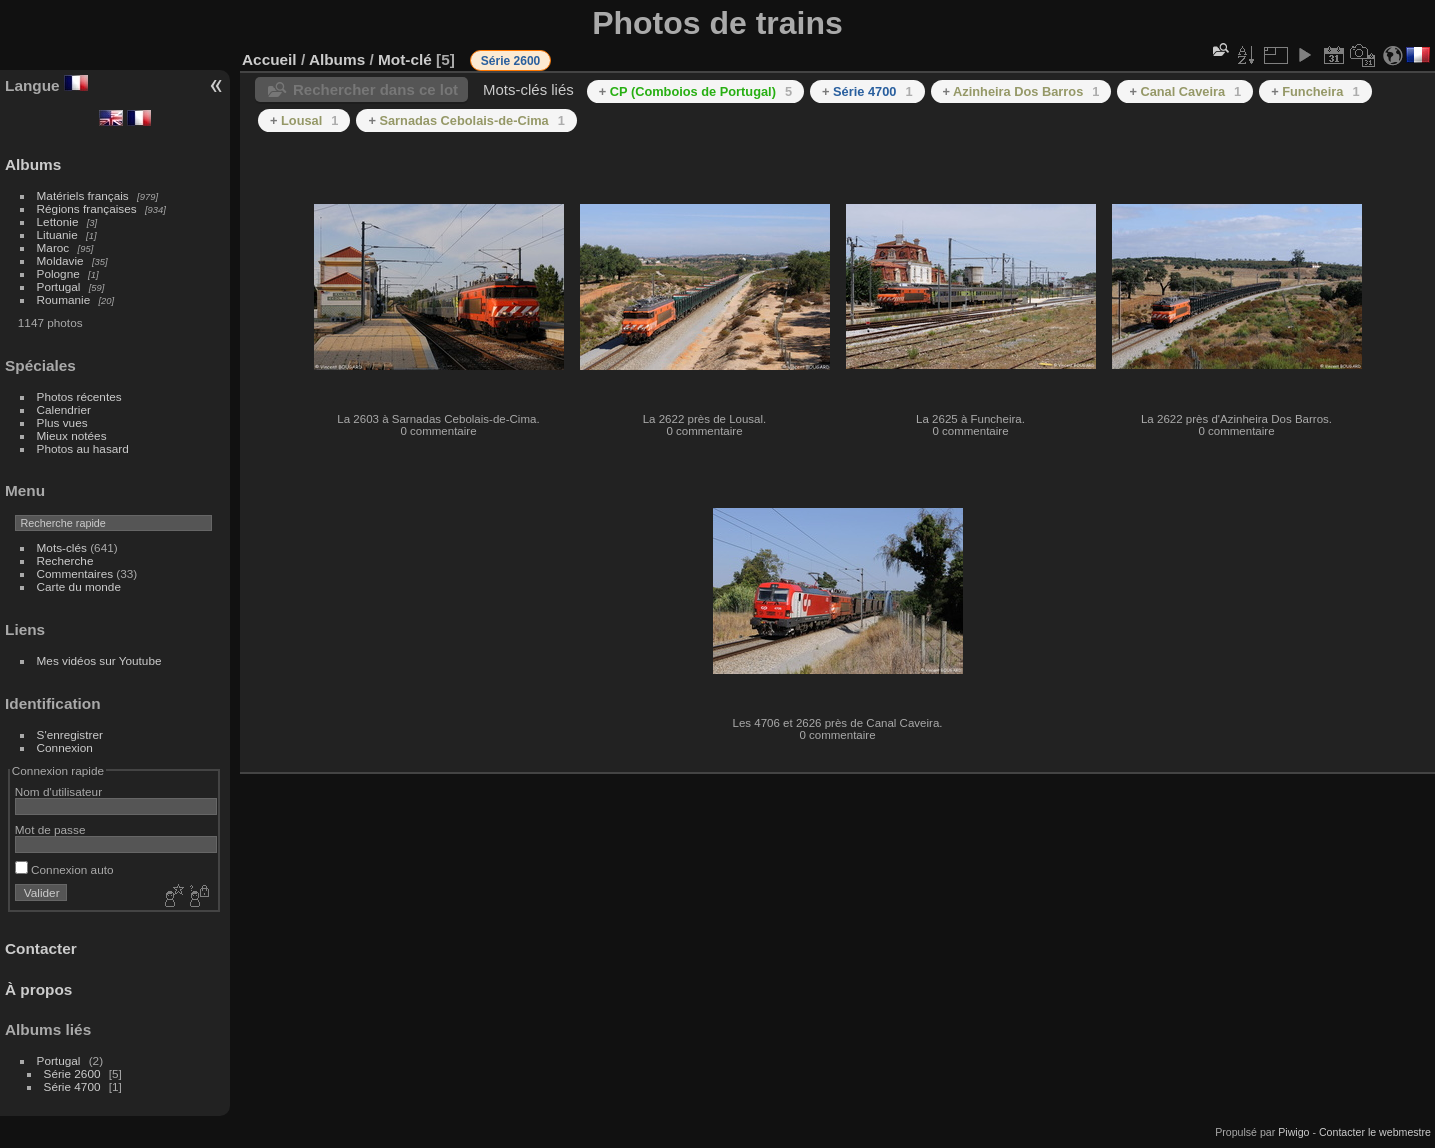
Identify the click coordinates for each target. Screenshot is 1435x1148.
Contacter (41, 948)
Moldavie (60, 260)
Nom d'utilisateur (58, 791)
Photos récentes (79, 396)
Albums (33, 164)
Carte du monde (79, 586)
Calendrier (64, 409)
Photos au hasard (83, 448)
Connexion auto (64, 869)
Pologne (58, 273)
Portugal (59, 286)
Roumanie (64, 299)
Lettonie (58, 221)
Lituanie (57, 234)
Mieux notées (72, 435)
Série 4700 (72, 1086)
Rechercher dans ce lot (375, 89)
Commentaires (75, 573)
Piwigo (1293, 1132)
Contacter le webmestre (1375, 1132)
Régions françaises (87, 208)
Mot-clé (405, 59)
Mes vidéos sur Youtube (99, 660)
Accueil (269, 59)
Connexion (65, 747)
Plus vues (62, 422)
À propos (38, 989)
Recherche (65, 560)
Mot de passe (50, 829)
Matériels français (83, 195)
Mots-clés (62, 547)
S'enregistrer (70, 734)
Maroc (53, 247)
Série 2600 (72, 1073)
